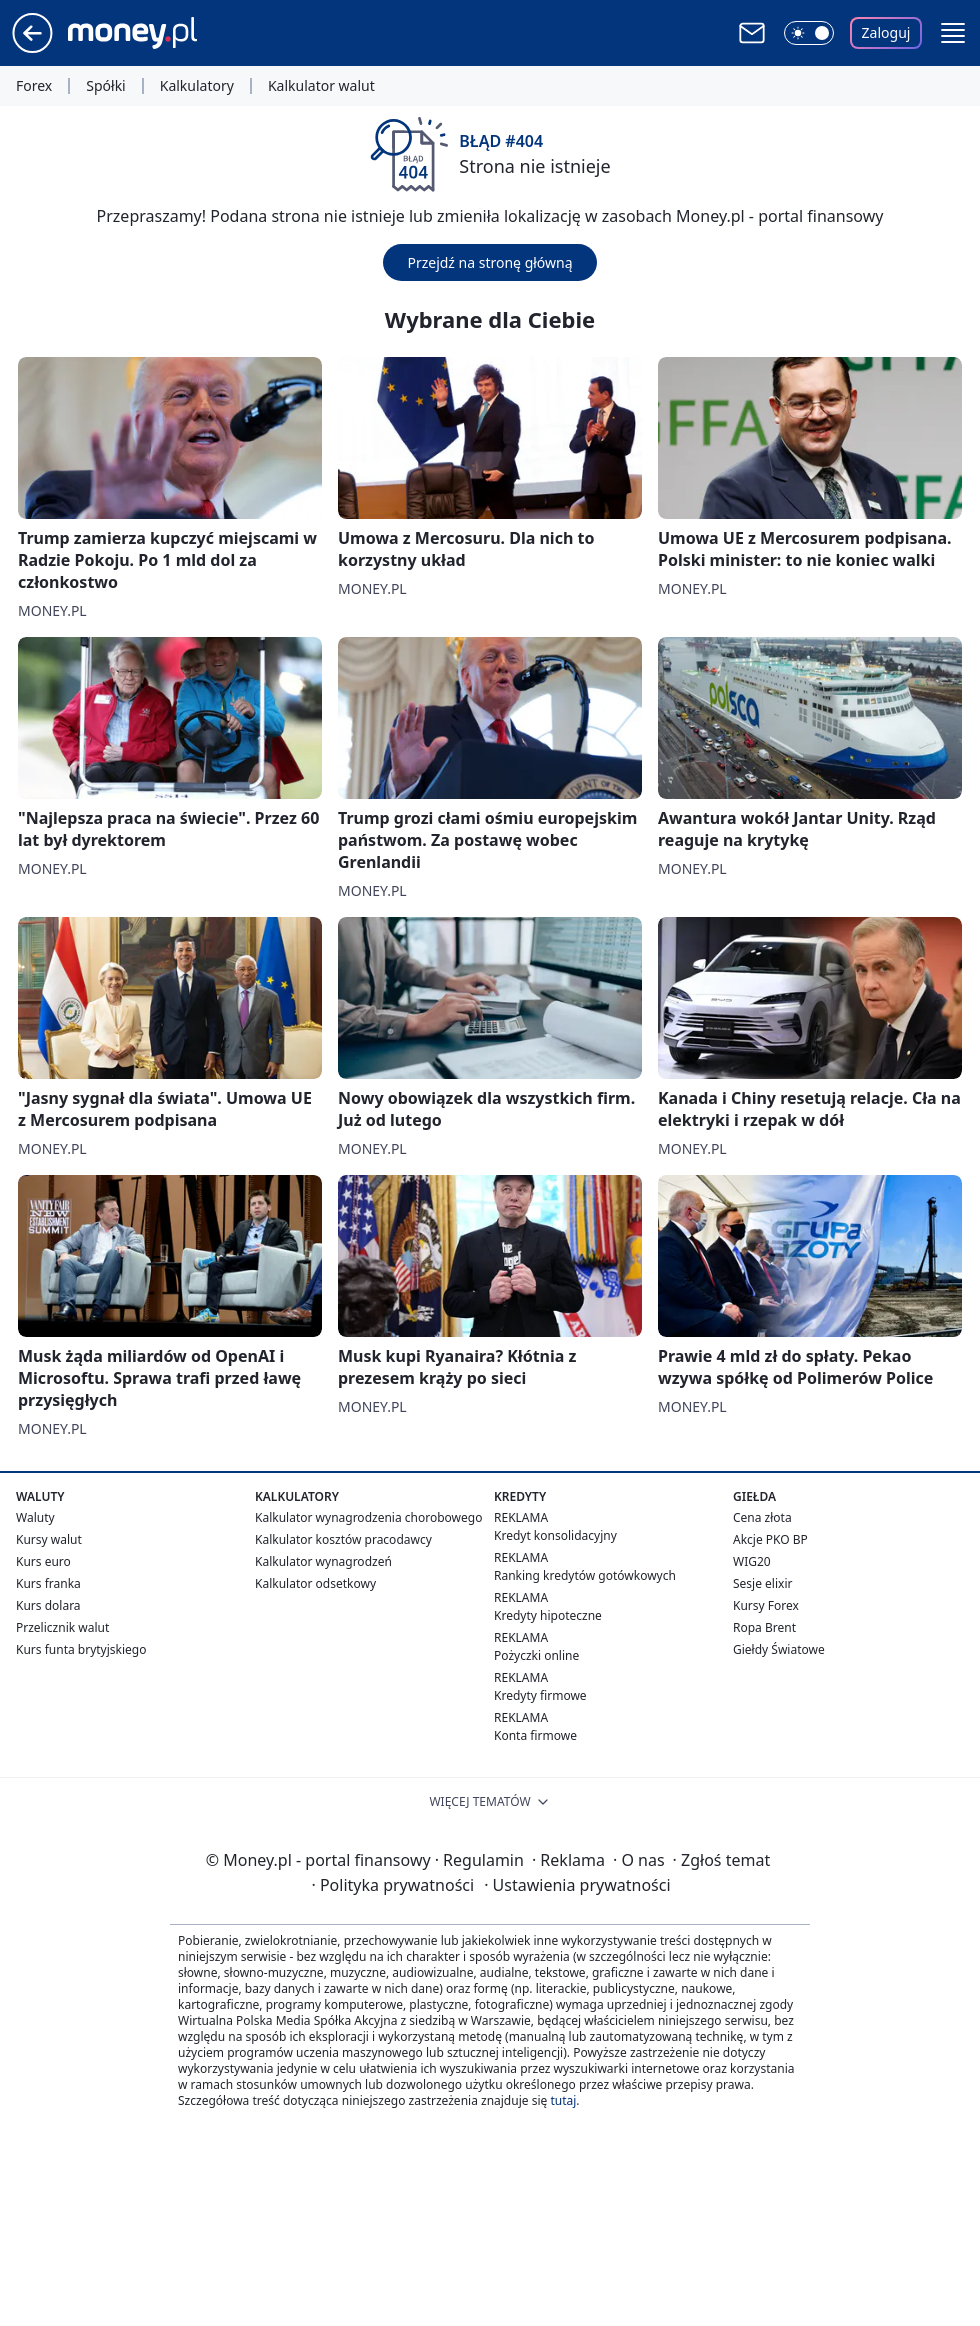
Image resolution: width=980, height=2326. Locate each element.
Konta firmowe (535, 1735)
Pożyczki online (536, 1655)
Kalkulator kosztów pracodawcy (343, 1539)
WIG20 (752, 1561)
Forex (34, 86)
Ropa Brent (764, 1627)
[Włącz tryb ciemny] (809, 33)
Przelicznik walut (62, 1627)
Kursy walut (49, 1539)
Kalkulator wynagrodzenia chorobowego (368, 1517)
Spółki (105, 86)
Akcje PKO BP (770, 1539)
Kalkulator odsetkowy (315, 1583)
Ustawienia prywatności (577, 1885)
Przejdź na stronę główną (489, 262)
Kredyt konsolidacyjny (555, 1535)
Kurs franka (48, 1583)
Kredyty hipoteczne (548, 1615)
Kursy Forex (766, 1605)
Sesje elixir (762, 1583)
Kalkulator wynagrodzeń (323, 1561)
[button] (953, 33)
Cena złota (762, 1517)
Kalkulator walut (321, 86)
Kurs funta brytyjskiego (81, 1649)
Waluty (35, 1517)
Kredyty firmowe (540, 1695)
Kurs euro (43, 1561)
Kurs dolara (48, 1605)
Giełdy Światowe (779, 1649)
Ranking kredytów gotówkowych (585, 1575)
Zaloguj (886, 32)
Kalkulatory (197, 86)
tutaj (563, 2100)
